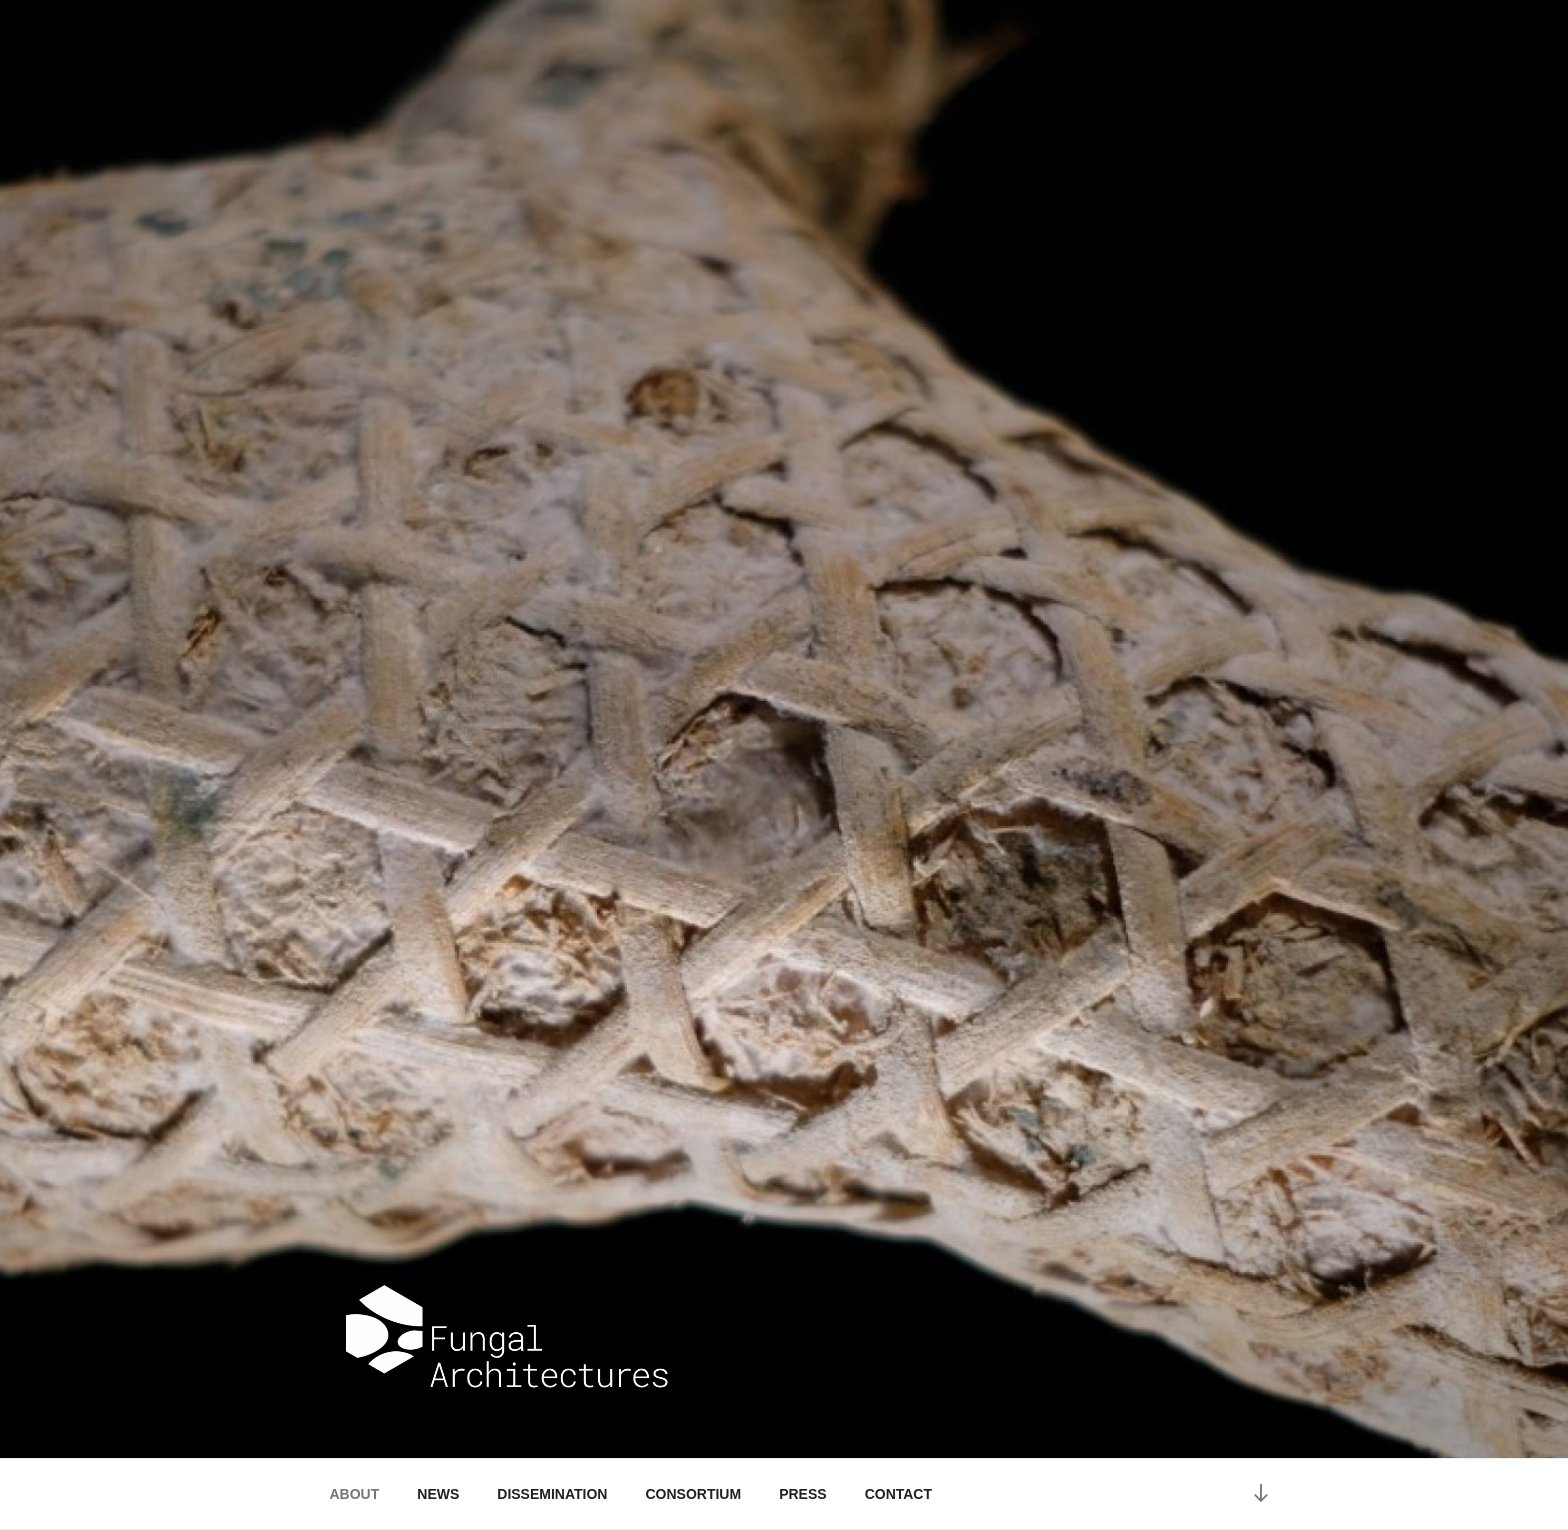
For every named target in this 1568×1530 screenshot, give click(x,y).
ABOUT (355, 1494)
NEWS (438, 1494)
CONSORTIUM (693, 1494)
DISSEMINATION (552, 1494)
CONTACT (898, 1494)
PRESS (802, 1494)
